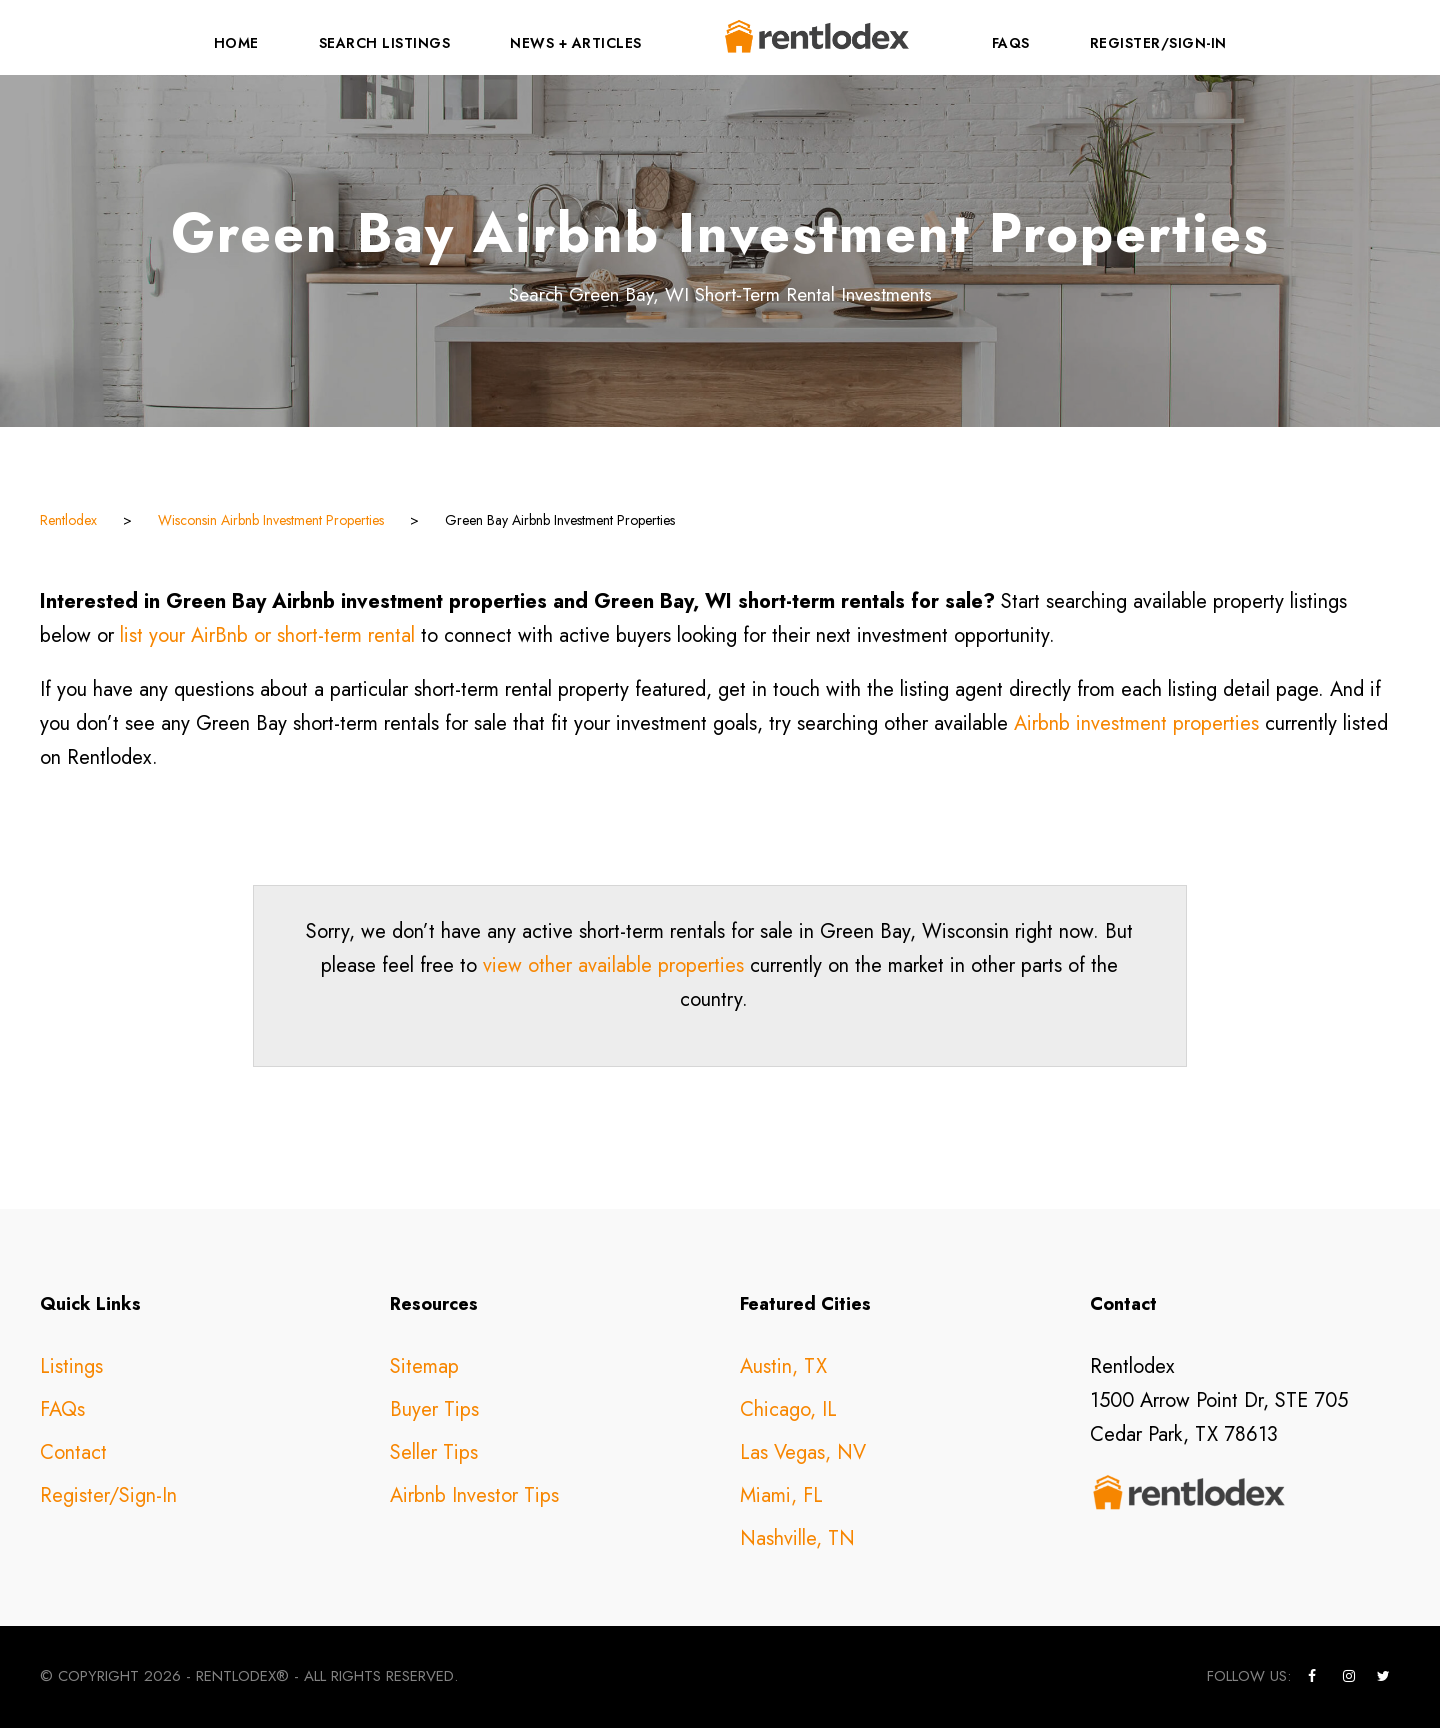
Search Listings (385, 43)
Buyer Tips (434, 1409)
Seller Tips (434, 1452)
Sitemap (424, 1366)
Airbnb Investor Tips (474, 1495)
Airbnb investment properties (1136, 723)
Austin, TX (783, 1366)
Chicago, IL (788, 1409)
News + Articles (576, 43)
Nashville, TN (797, 1538)
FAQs (1011, 43)
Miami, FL (781, 1495)
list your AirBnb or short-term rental (267, 635)
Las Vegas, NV (803, 1452)
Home (236, 43)
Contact (73, 1452)
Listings (71, 1366)
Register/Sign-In (1158, 43)
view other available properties (613, 965)
